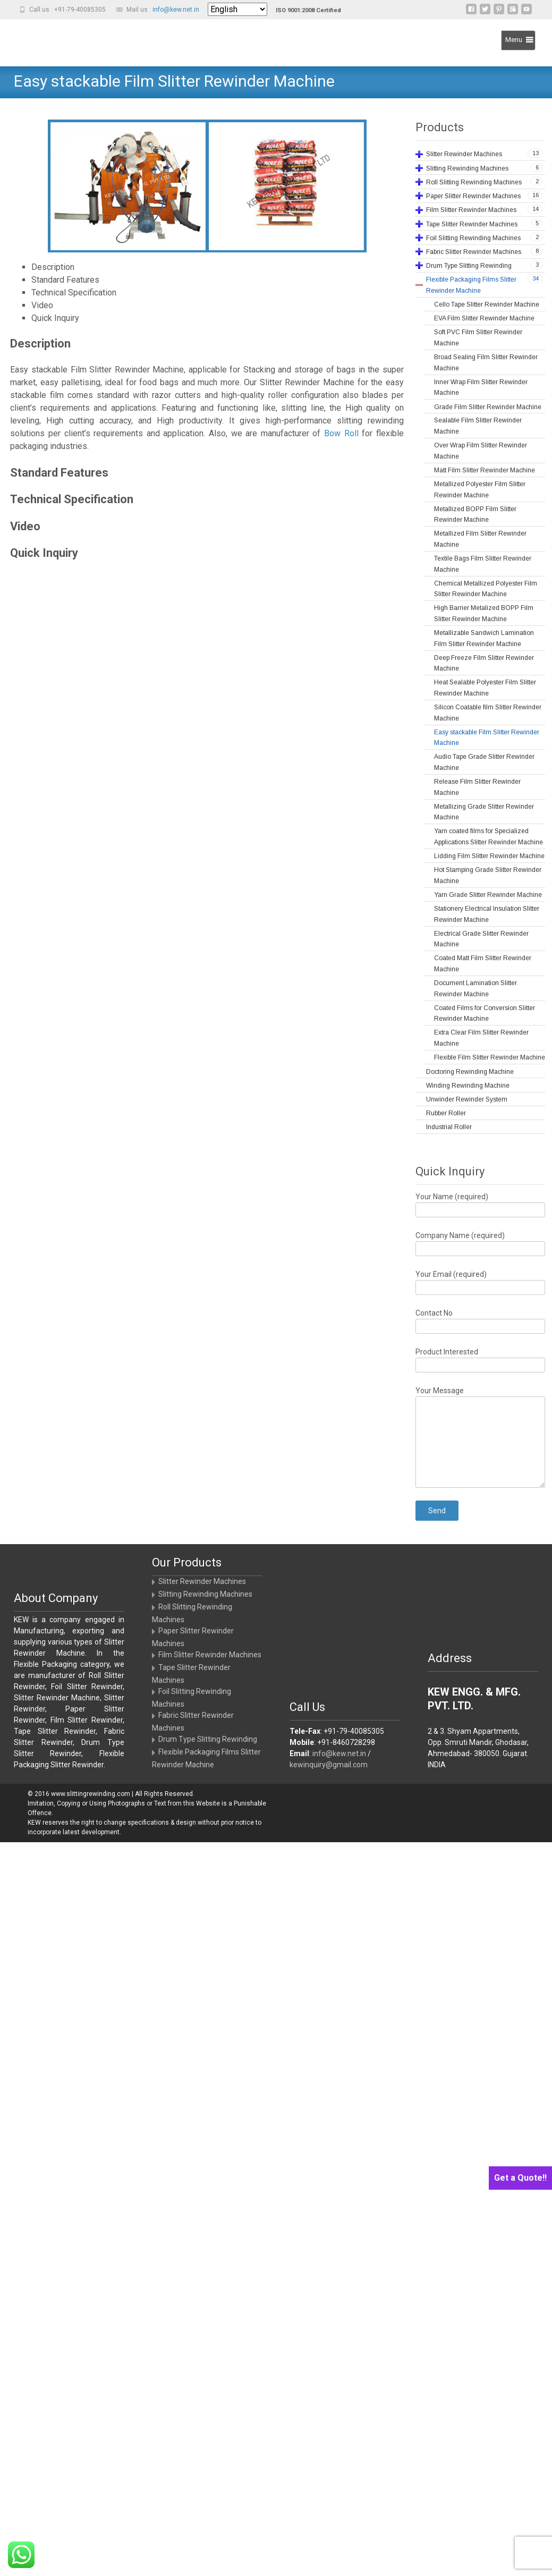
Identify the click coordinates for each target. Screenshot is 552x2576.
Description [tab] (52, 267)
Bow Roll (341, 433)
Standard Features (59, 472)
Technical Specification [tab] (73, 292)
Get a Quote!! (520, 2178)
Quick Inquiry (44, 553)
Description (40, 343)
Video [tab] (42, 305)
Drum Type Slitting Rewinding (207, 1739)
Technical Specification (71, 499)
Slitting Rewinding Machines (205, 1594)
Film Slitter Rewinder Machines (209, 1654)
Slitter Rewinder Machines (202, 1581)
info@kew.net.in (175, 9)
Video (25, 526)
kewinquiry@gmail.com (329, 1764)
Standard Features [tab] (65, 280)
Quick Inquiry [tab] (55, 318)
